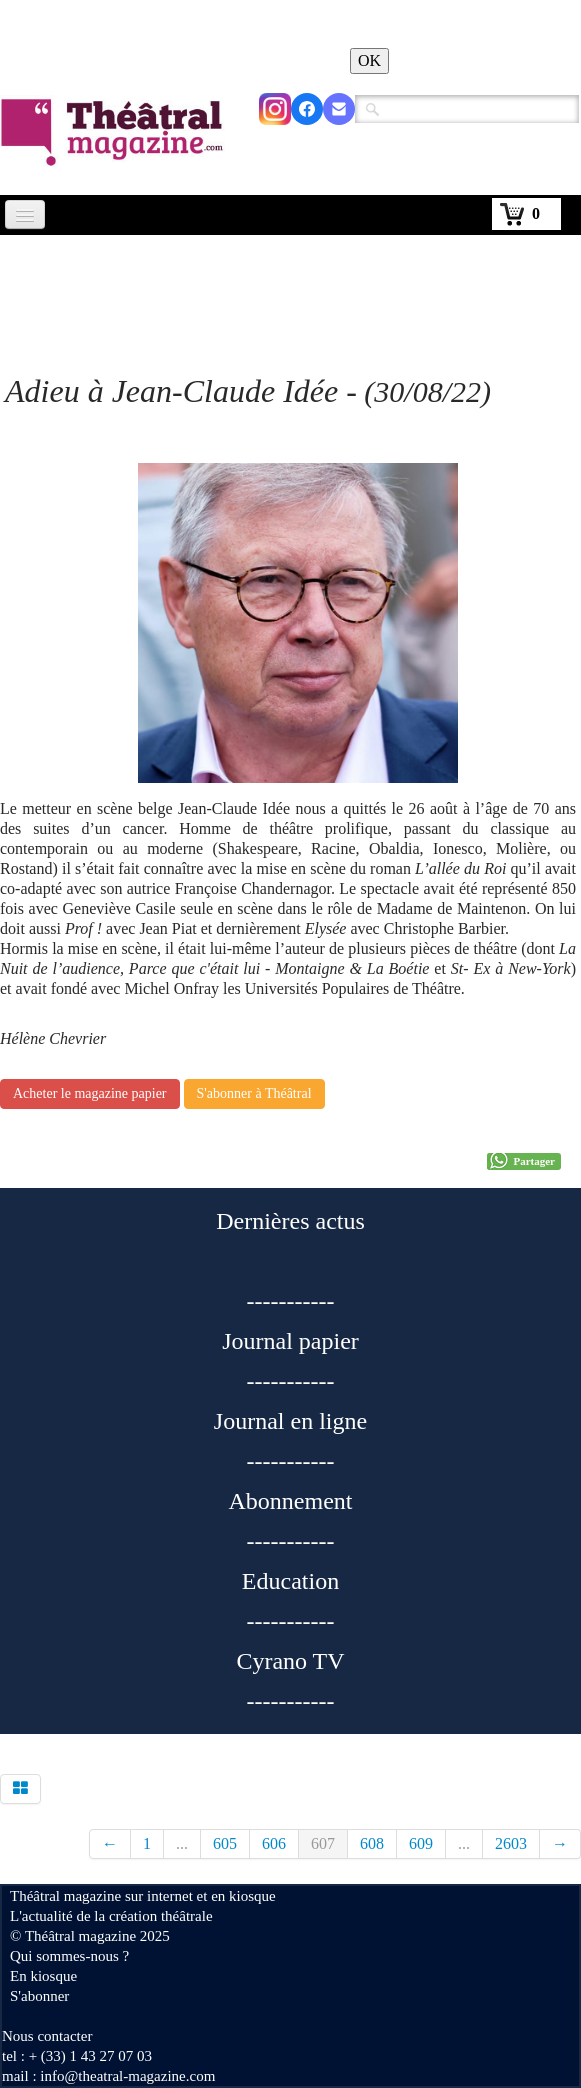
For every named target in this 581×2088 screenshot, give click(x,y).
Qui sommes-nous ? (69, 1956)
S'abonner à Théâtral (254, 1093)
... (182, 1843)
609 (421, 1843)
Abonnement (291, 1501)
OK (369, 60)
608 (372, 1843)
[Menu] (25, 214)
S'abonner (39, 1996)
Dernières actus (290, 1221)
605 (225, 1843)
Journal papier (290, 1341)
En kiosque (43, 1976)
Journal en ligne (290, 1421)
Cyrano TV (290, 1661)
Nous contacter (47, 2036)
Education (290, 1581)
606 (274, 1843)
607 (323, 1843)
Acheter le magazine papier (90, 1093)
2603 (511, 1843)
